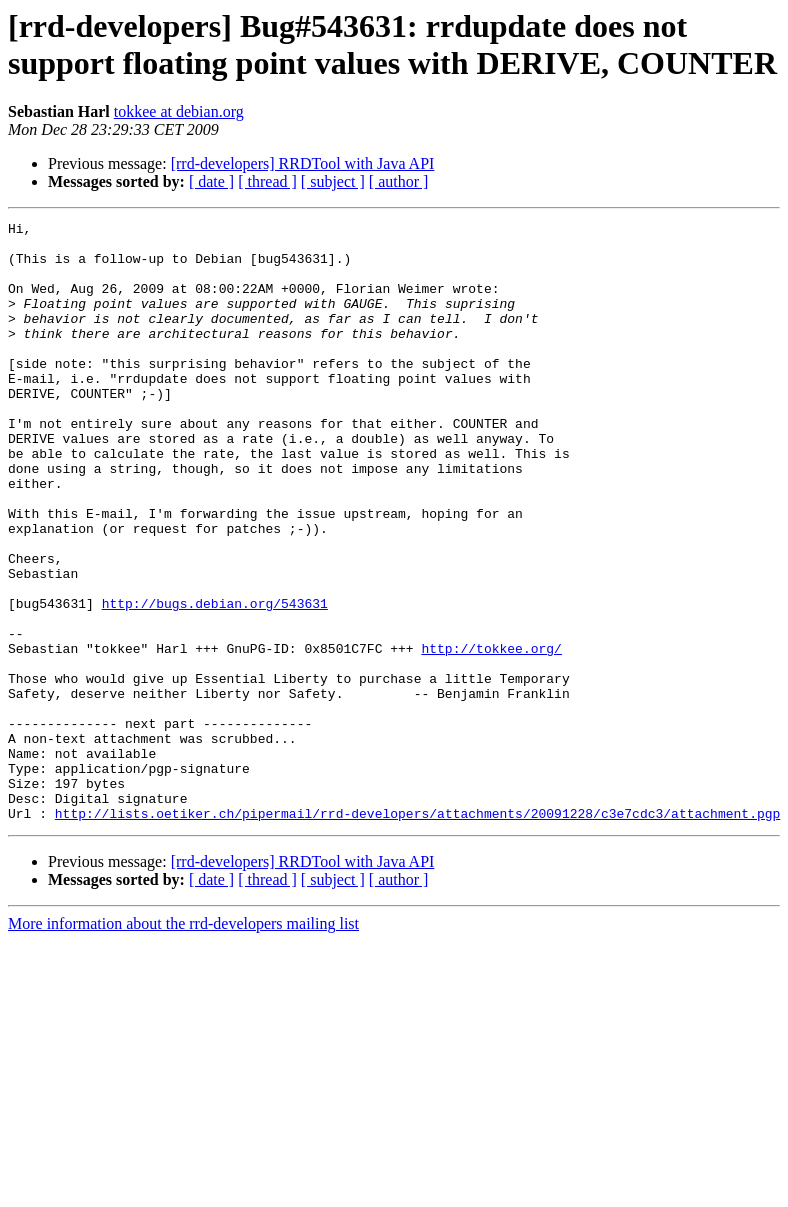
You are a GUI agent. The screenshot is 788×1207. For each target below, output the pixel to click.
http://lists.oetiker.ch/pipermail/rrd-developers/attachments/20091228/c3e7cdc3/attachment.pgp (417, 933)
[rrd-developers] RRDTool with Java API (303, 163)
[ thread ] (267, 181)
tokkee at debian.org (179, 111)
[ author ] (399, 181)
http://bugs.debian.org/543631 (215, 681)
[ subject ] (333, 181)
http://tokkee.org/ (491, 735)
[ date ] (211, 181)
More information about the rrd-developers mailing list (183, 1043)
